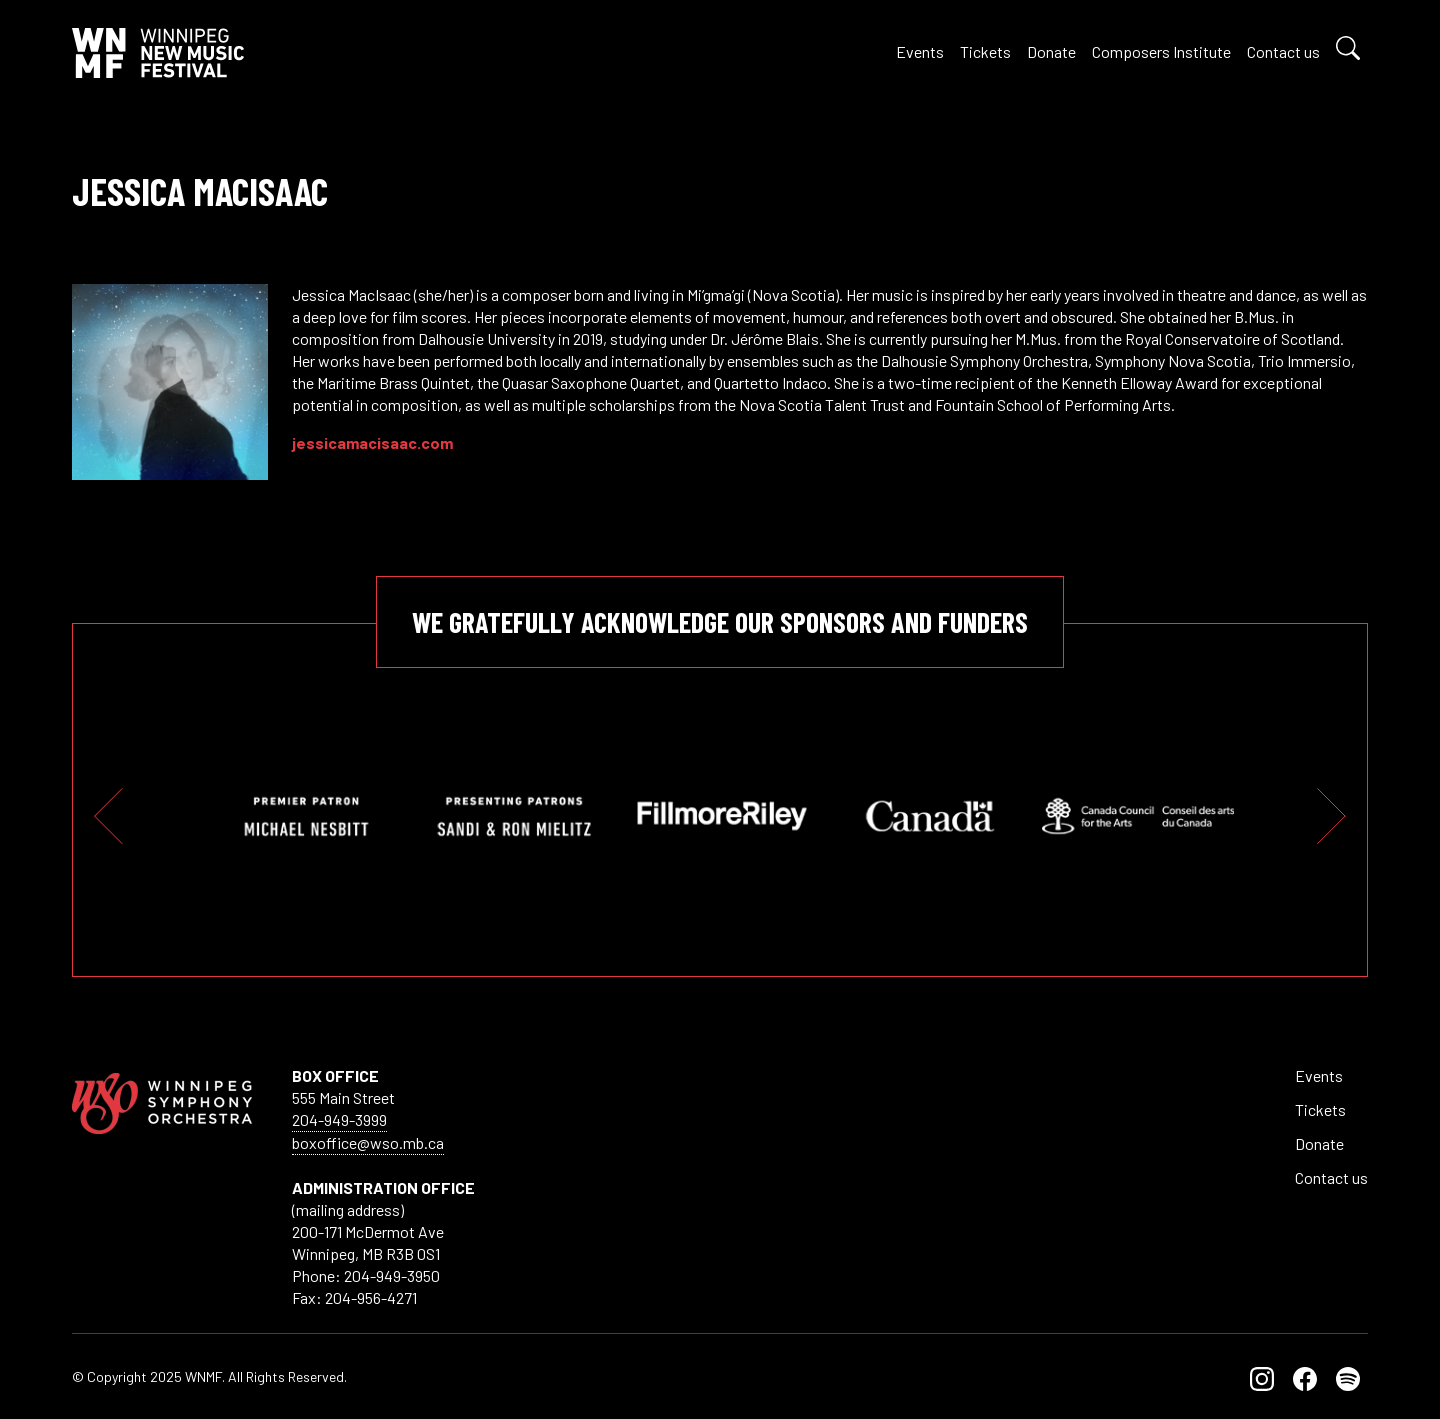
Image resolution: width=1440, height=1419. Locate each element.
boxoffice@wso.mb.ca (368, 1142)
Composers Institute (1161, 51)
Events (920, 51)
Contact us (1283, 51)
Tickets (985, 51)
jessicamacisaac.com (372, 442)
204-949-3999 (339, 1119)
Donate (1051, 51)
